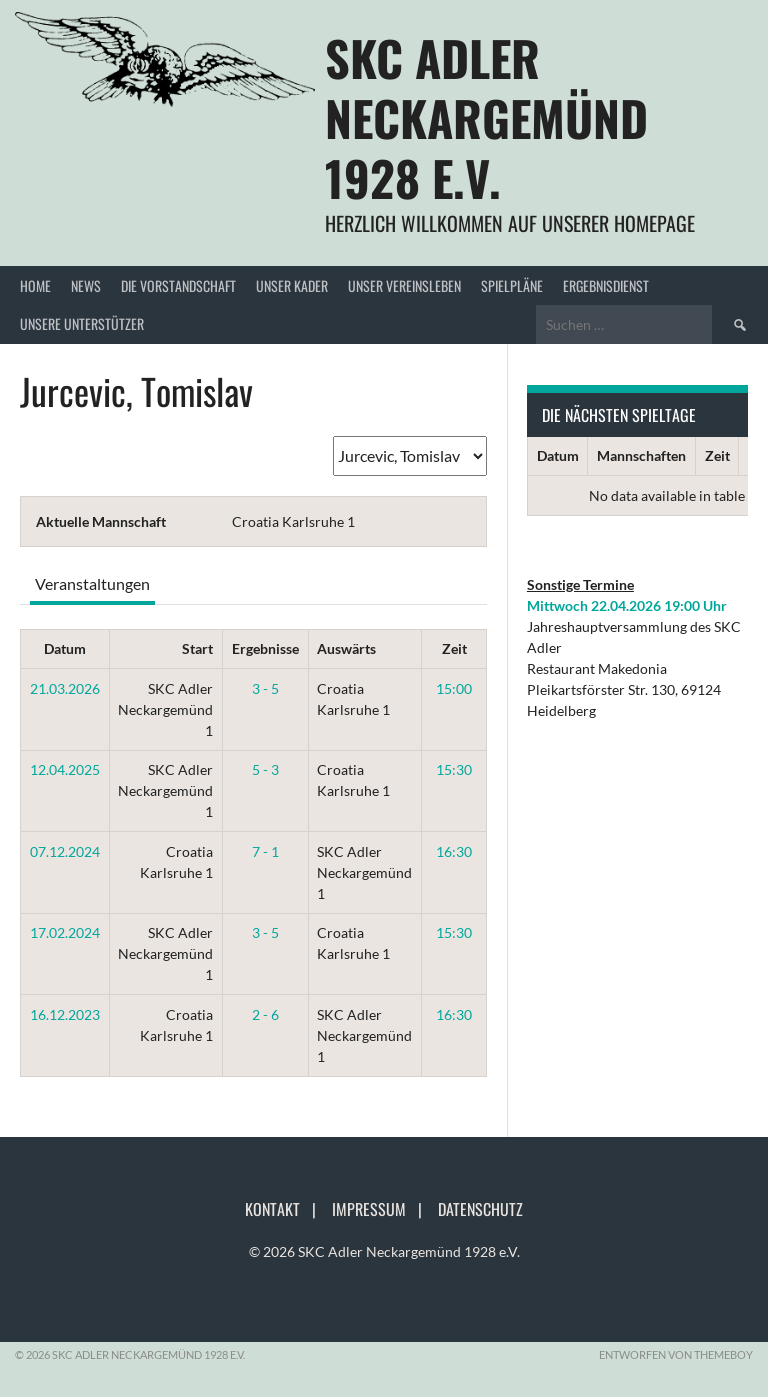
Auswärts (346, 648)
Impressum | (383, 1209)
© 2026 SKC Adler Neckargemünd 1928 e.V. (384, 1251)
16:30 (454, 851)
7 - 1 (265, 851)
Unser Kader (292, 285)
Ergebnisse (265, 648)
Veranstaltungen (92, 583)
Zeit (454, 648)
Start (197, 648)
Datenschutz (480, 1209)
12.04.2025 (65, 769)
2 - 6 (265, 1014)
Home (35, 285)
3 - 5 (265, 688)
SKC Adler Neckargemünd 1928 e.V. (486, 117)
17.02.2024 (65, 932)
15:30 (454, 769)
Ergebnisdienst (606, 285)
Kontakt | (286, 1209)
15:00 (454, 688)
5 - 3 (265, 769)
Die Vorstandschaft (178, 285)
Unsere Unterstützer (82, 323)
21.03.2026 (65, 688)
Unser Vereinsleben (404, 285)
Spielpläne (512, 285)
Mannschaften (641, 455)
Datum (65, 648)
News (86, 285)
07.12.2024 (65, 851)
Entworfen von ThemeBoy (676, 1354)
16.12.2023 (65, 1014)
